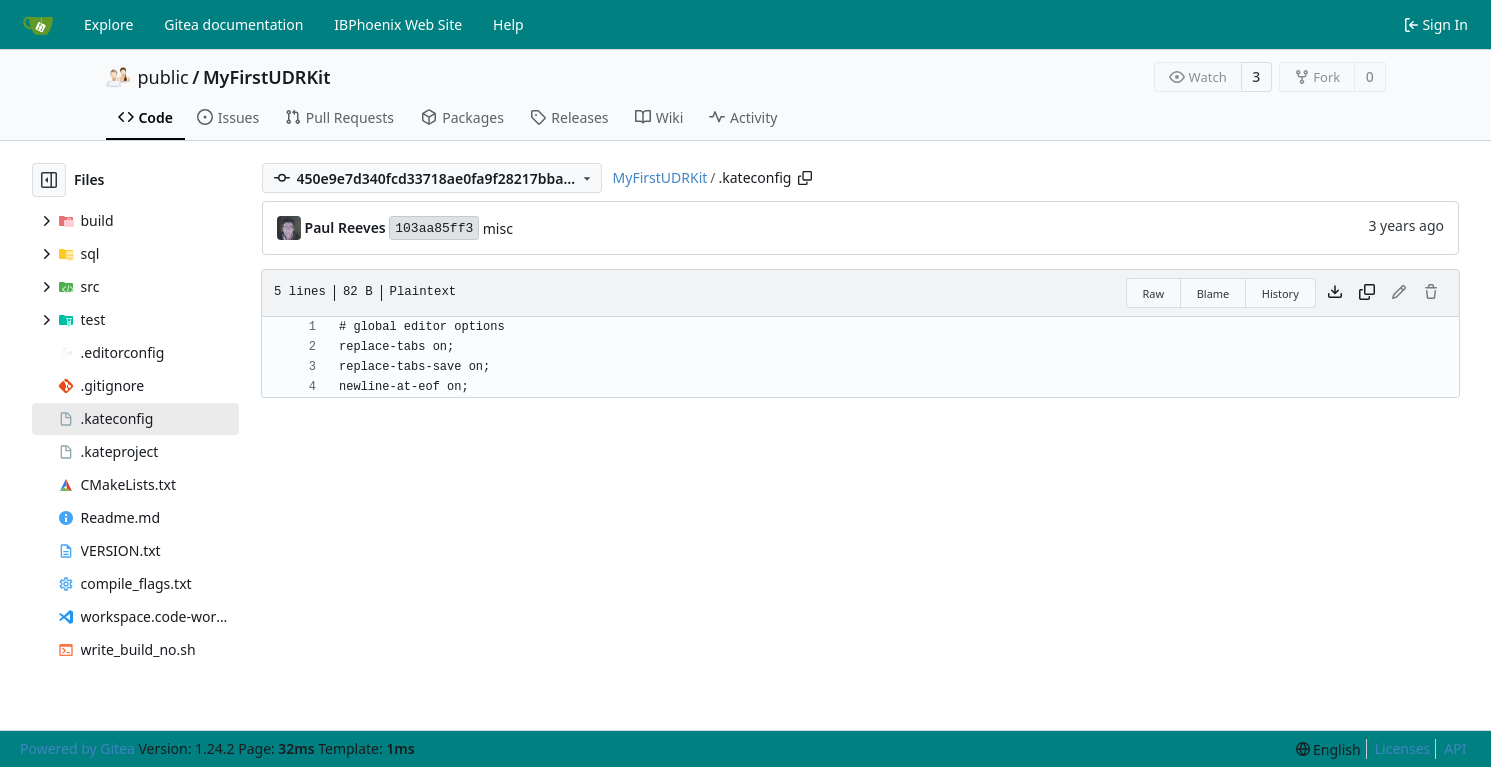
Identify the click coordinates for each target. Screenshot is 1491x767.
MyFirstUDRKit (267, 77)
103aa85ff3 (434, 228)
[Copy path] (805, 178)
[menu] (1328, 749)
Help (508, 24)
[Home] (38, 25)
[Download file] (1335, 293)
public (163, 77)
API (1455, 748)
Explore (108, 24)
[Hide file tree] (49, 180)
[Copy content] (1367, 293)
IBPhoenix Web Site (398, 24)
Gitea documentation (233, 24)
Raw (1154, 293)
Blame (1213, 293)
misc (498, 228)
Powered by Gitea (77, 748)
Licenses (1403, 748)
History (1280, 293)
